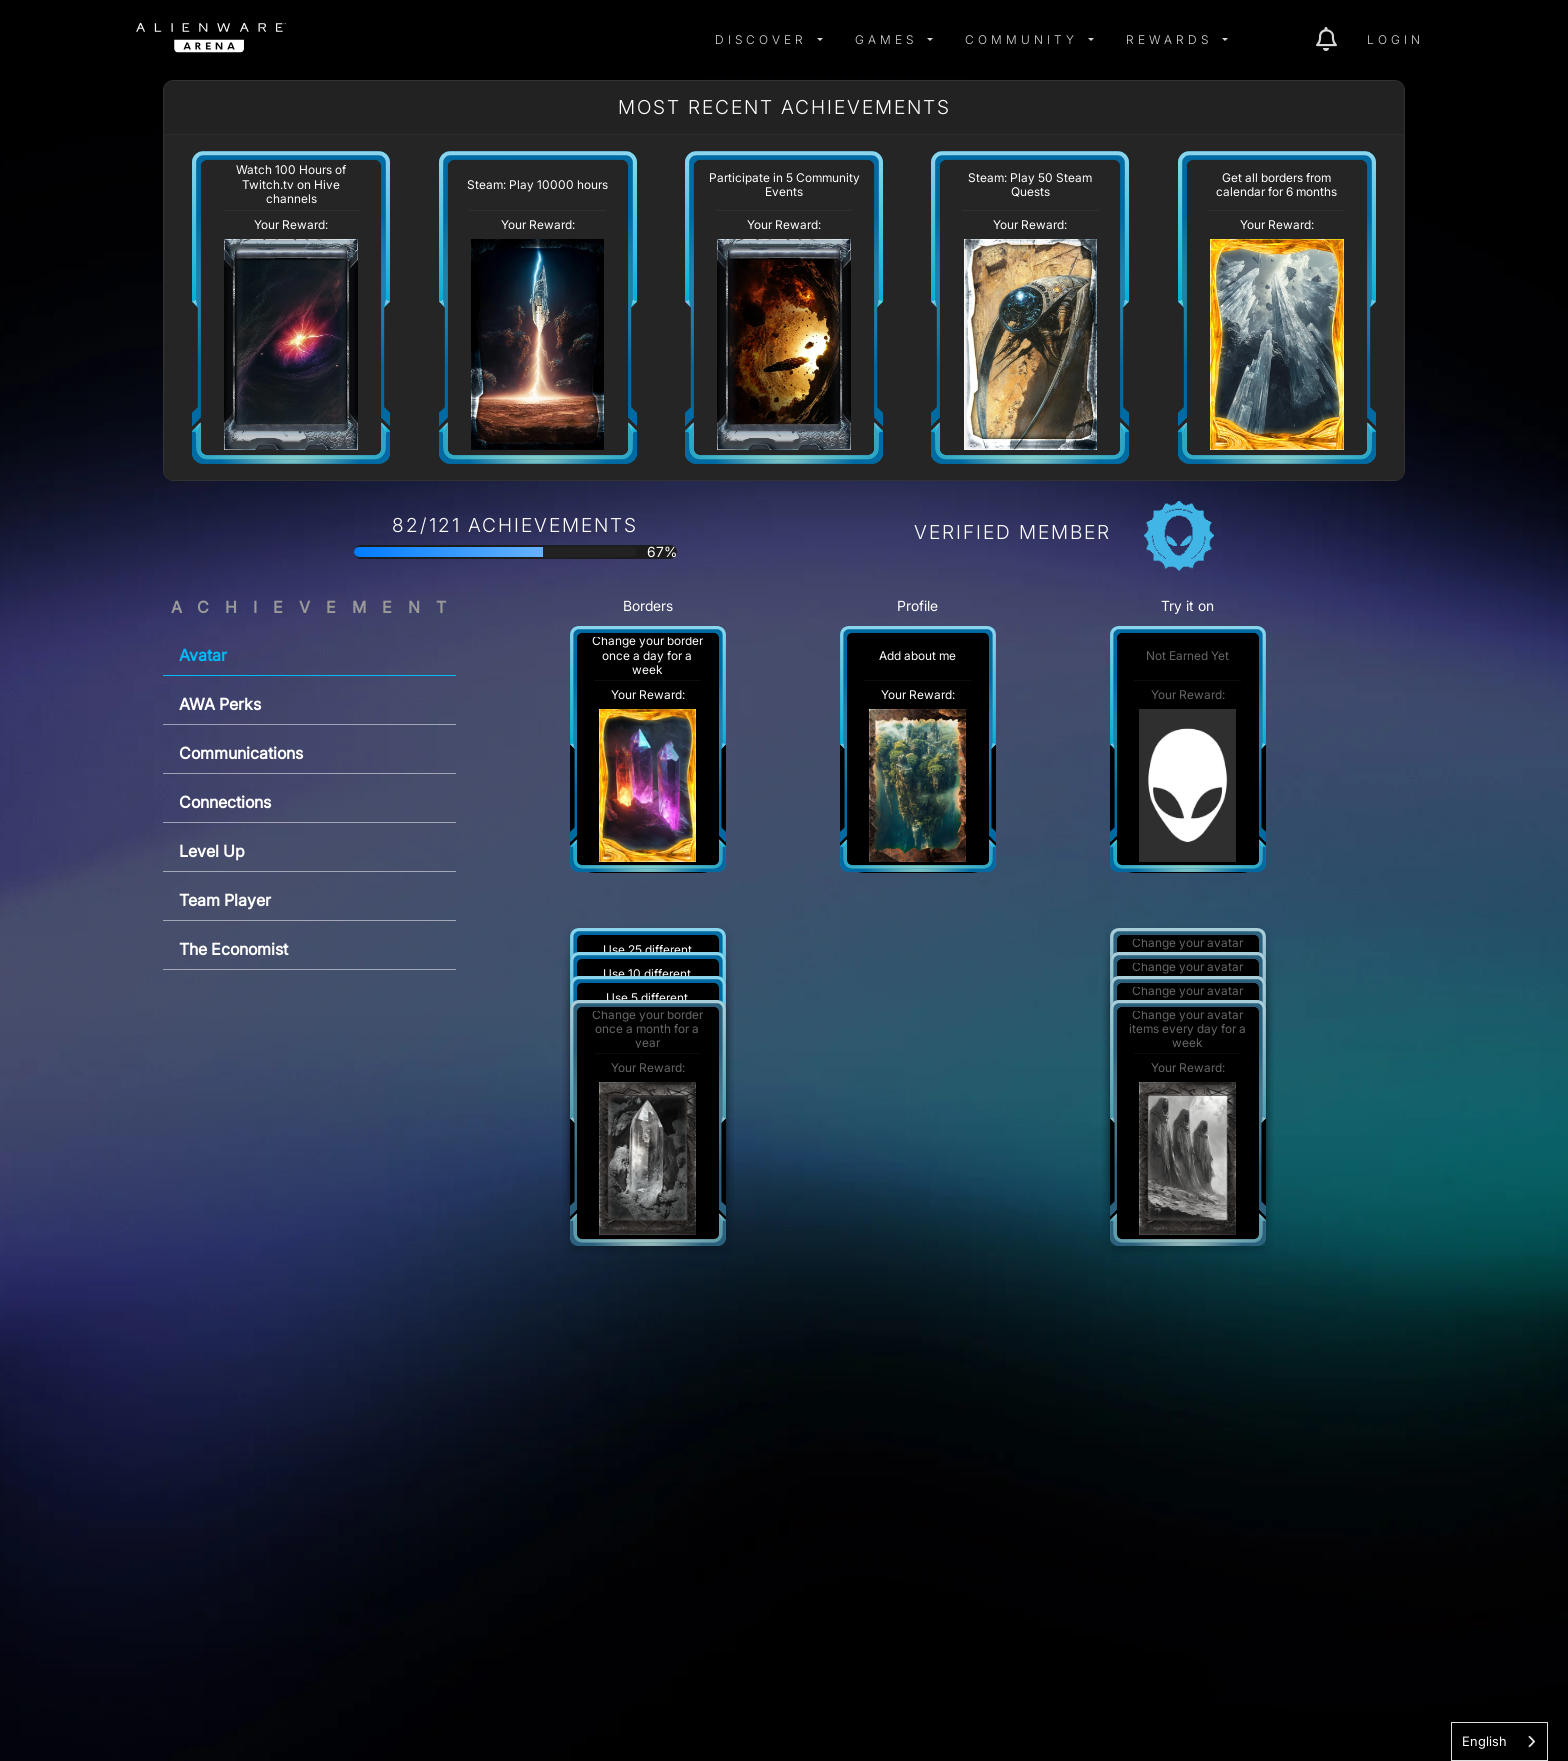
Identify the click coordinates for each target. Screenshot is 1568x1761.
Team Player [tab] (225, 900)
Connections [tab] (225, 802)
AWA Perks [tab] (220, 704)
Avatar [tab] (203, 655)
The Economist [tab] (233, 949)
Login (1395, 39)
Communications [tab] (241, 753)
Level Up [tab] (212, 851)
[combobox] (1499, 1741)
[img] (338, 40)
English (1484, 1741)
